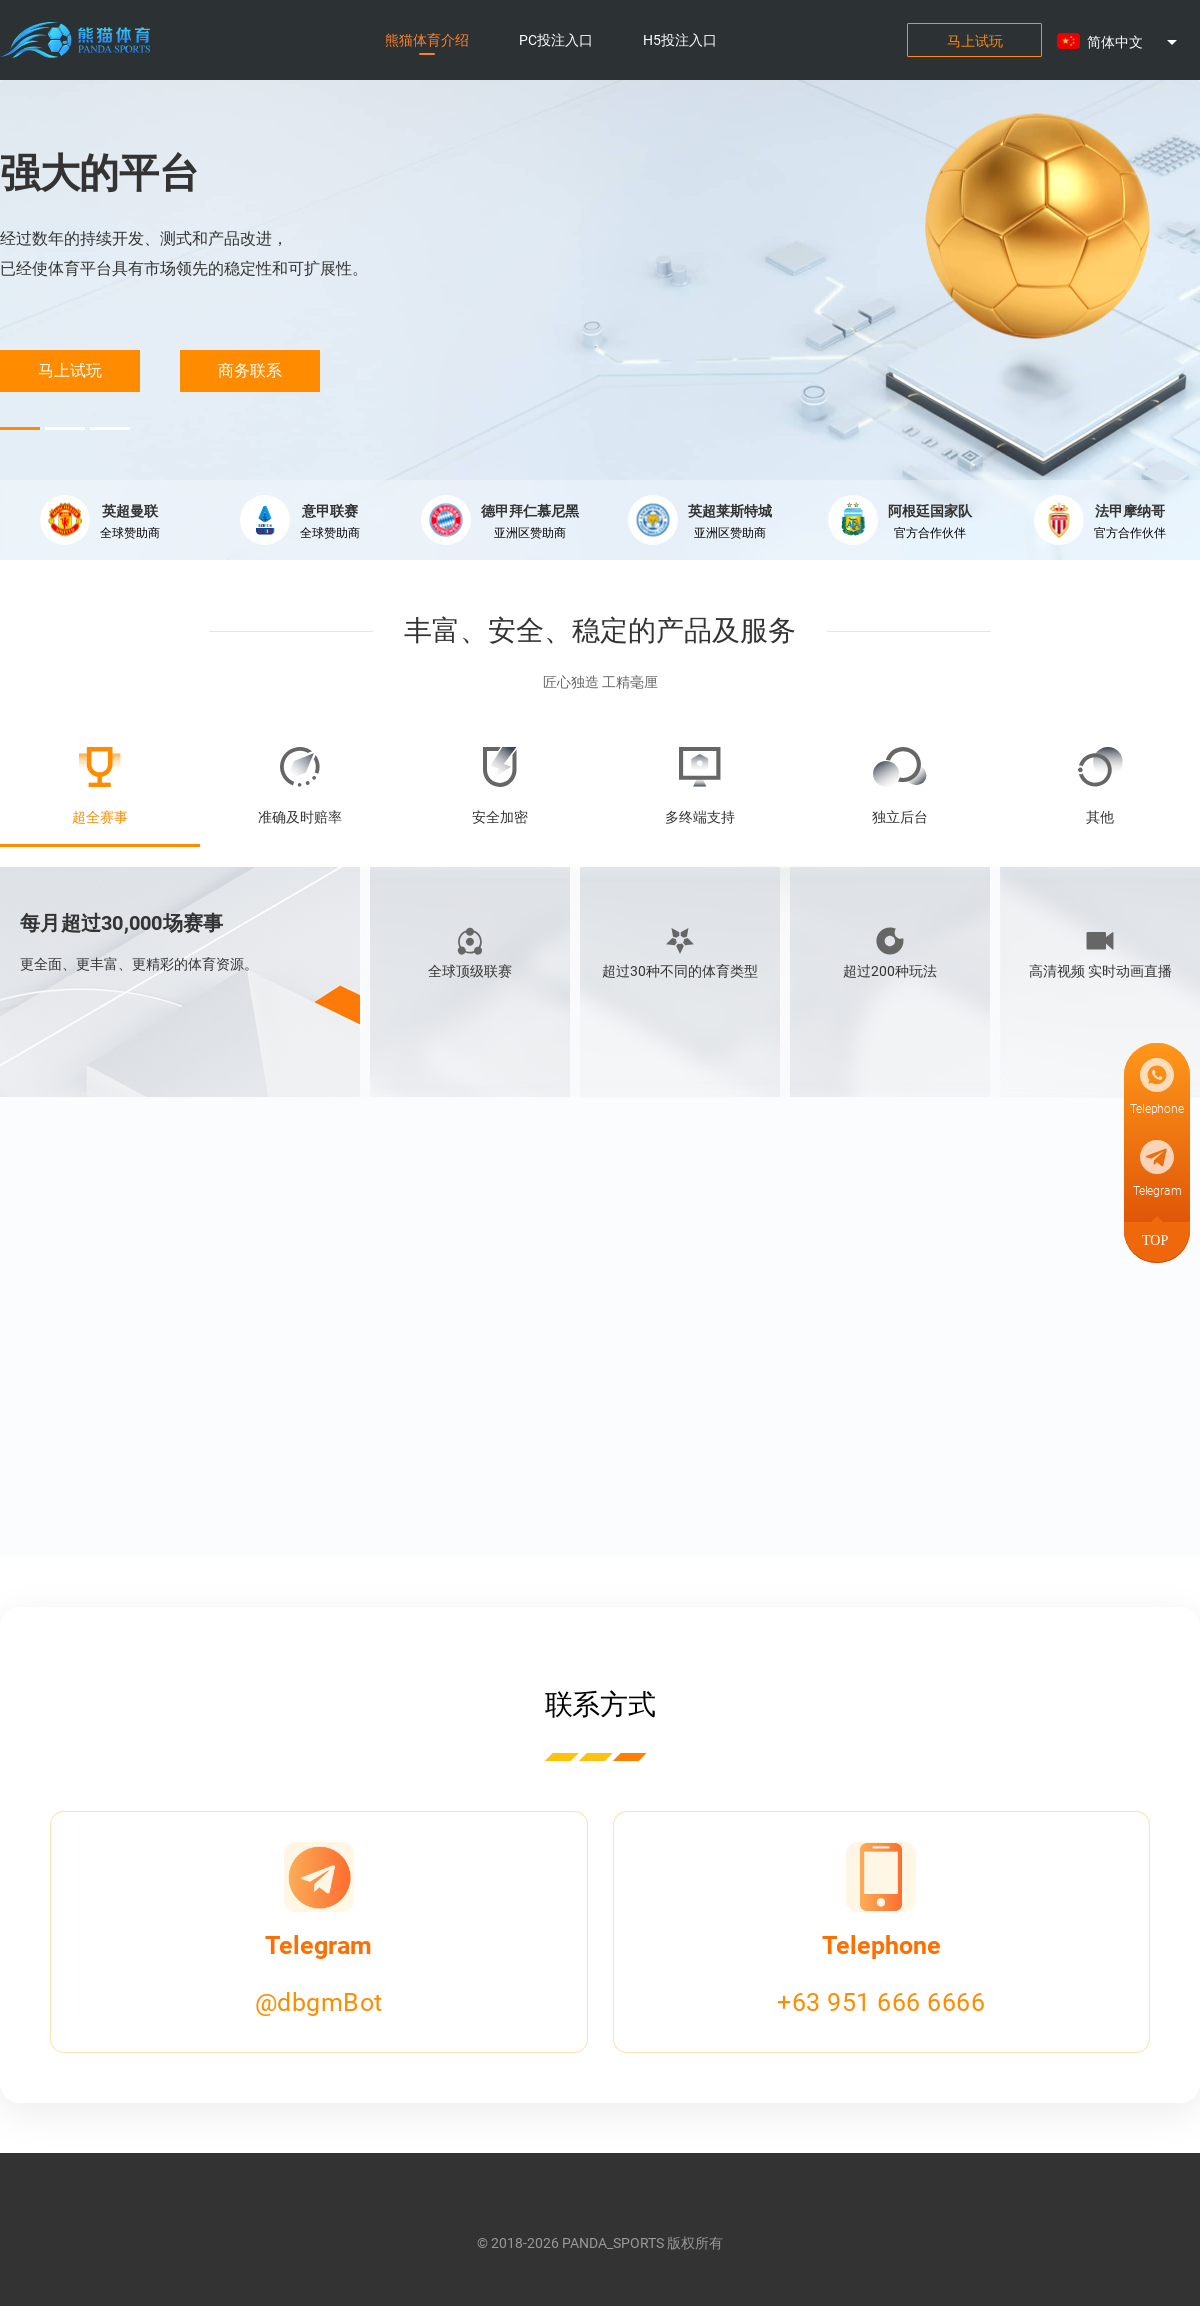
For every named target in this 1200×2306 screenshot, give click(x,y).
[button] (1130, 42)
